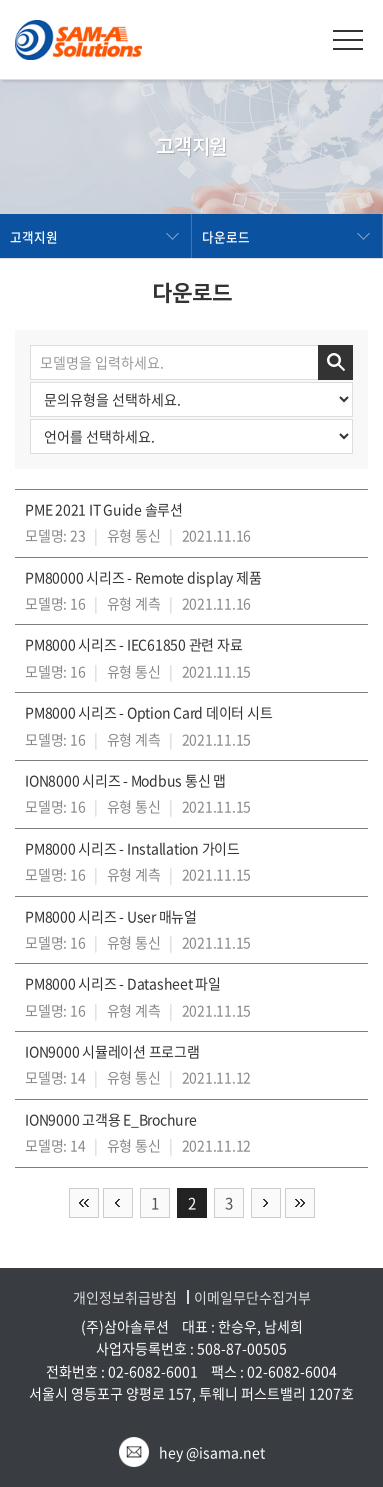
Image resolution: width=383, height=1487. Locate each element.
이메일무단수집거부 (252, 1297)
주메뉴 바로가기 (0, 0)
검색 (335, 362)
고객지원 (34, 236)
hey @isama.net (212, 1452)
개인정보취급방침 (125, 1297)
